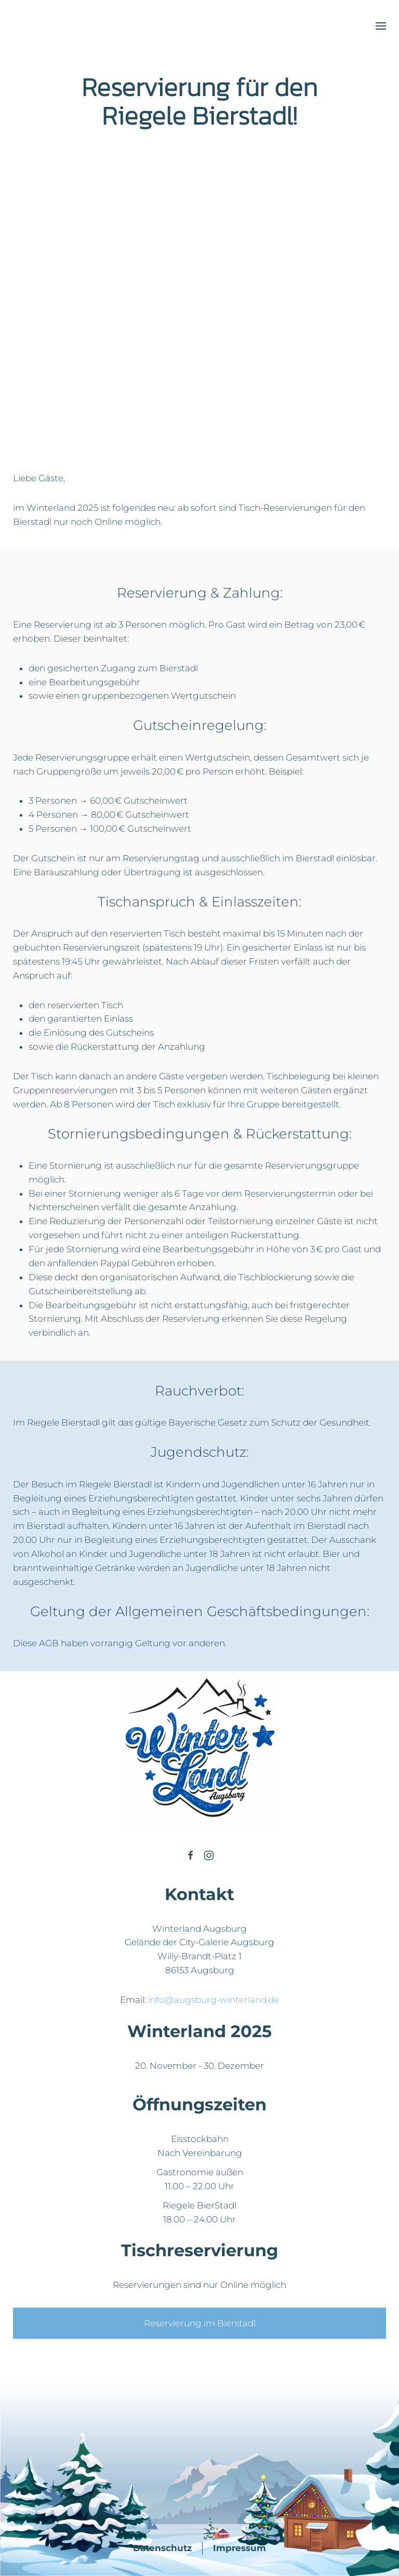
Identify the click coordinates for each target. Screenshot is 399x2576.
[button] (381, 26)
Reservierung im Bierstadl (200, 2323)
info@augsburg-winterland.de (213, 2000)
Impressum (239, 2548)
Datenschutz (162, 2548)
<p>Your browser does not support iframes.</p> (110, 322)
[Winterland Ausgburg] (190, 1855)
